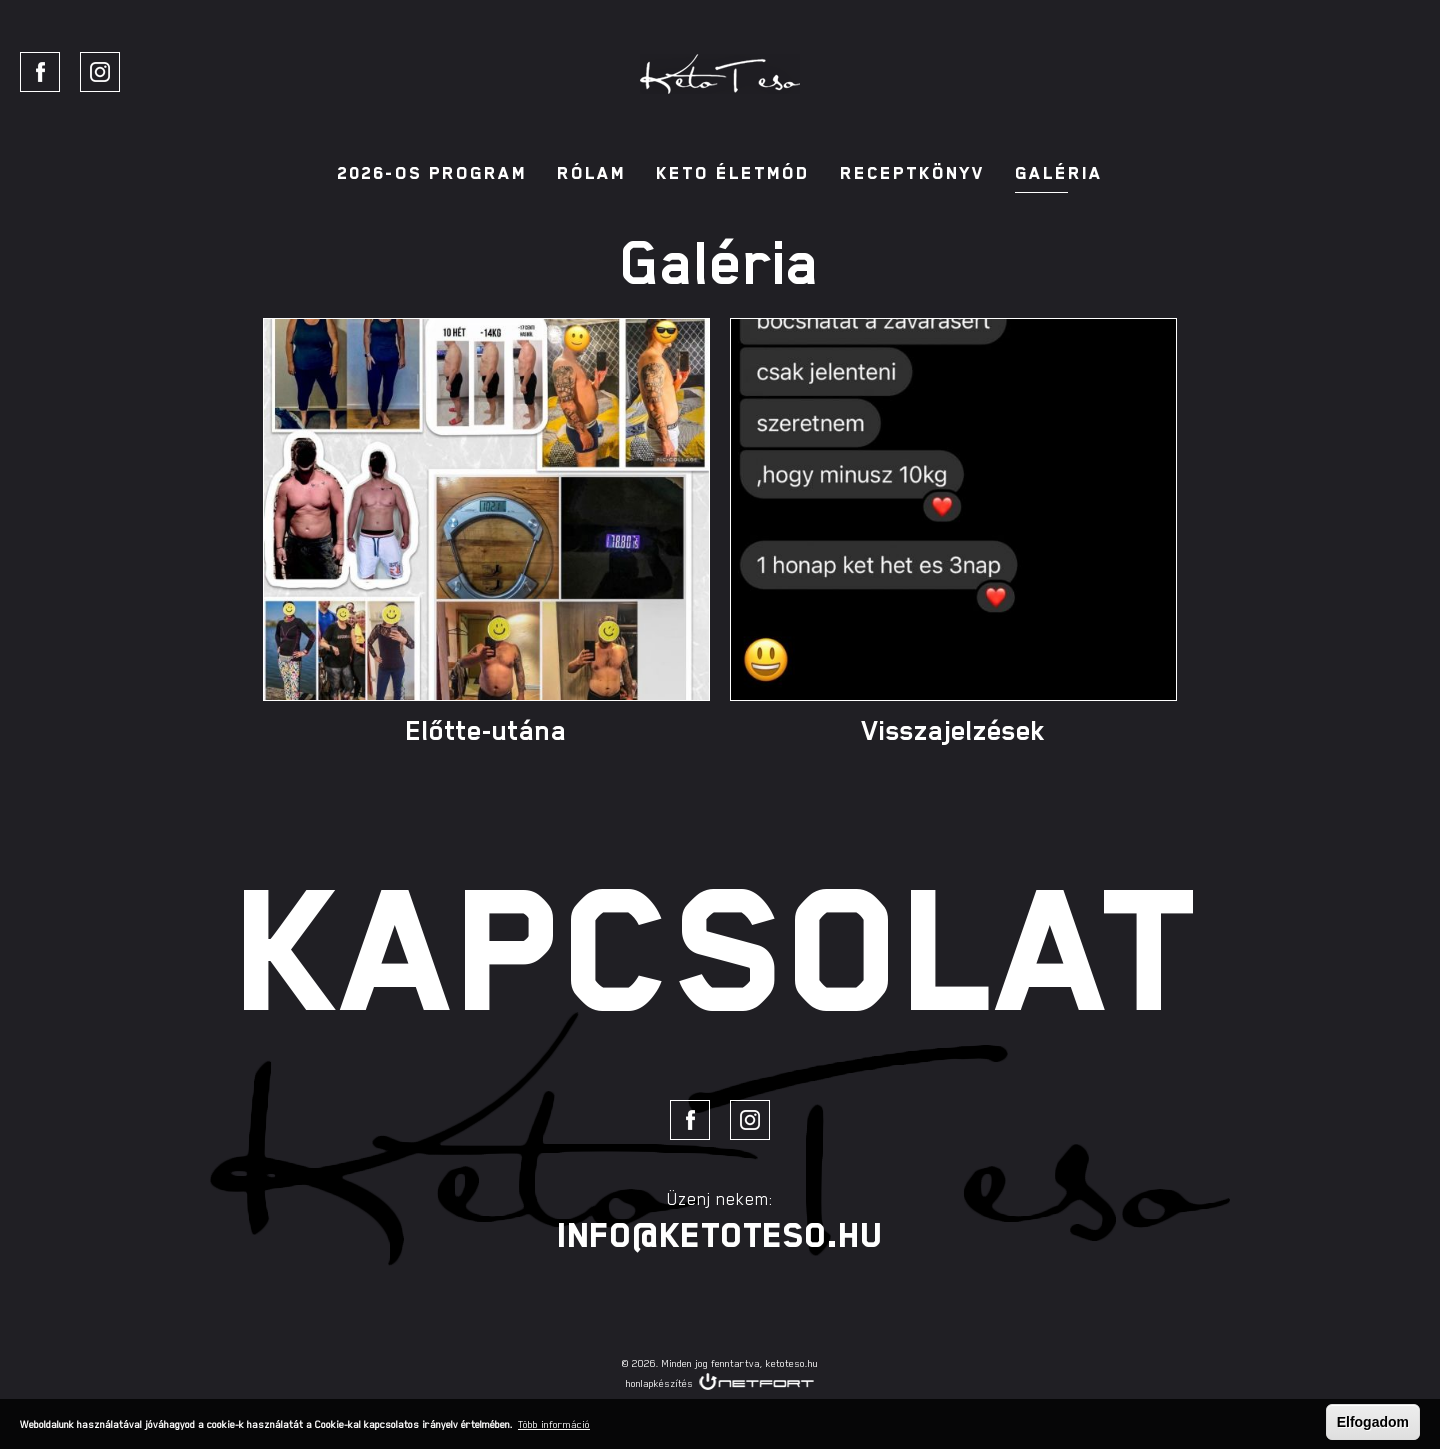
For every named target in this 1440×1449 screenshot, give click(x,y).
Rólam (591, 173)
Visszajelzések (953, 730)
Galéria (1059, 173)
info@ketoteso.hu (720, 1235)
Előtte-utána (486, 730)
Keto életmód (733, 173)
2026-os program (432, 173)
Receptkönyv (912, 173)
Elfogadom (1373, 1422)
